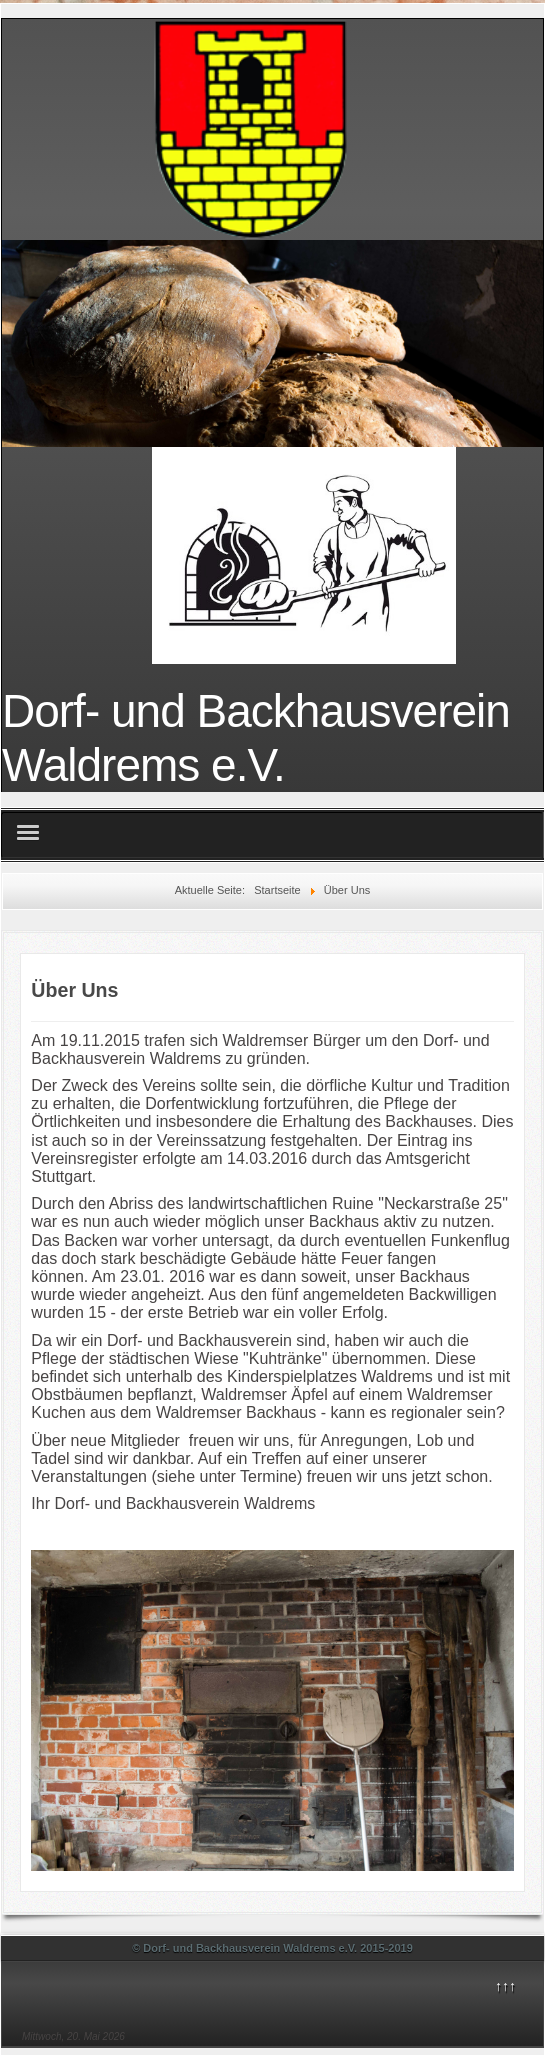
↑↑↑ (505, 1986)
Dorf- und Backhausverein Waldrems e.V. (256, 738)
